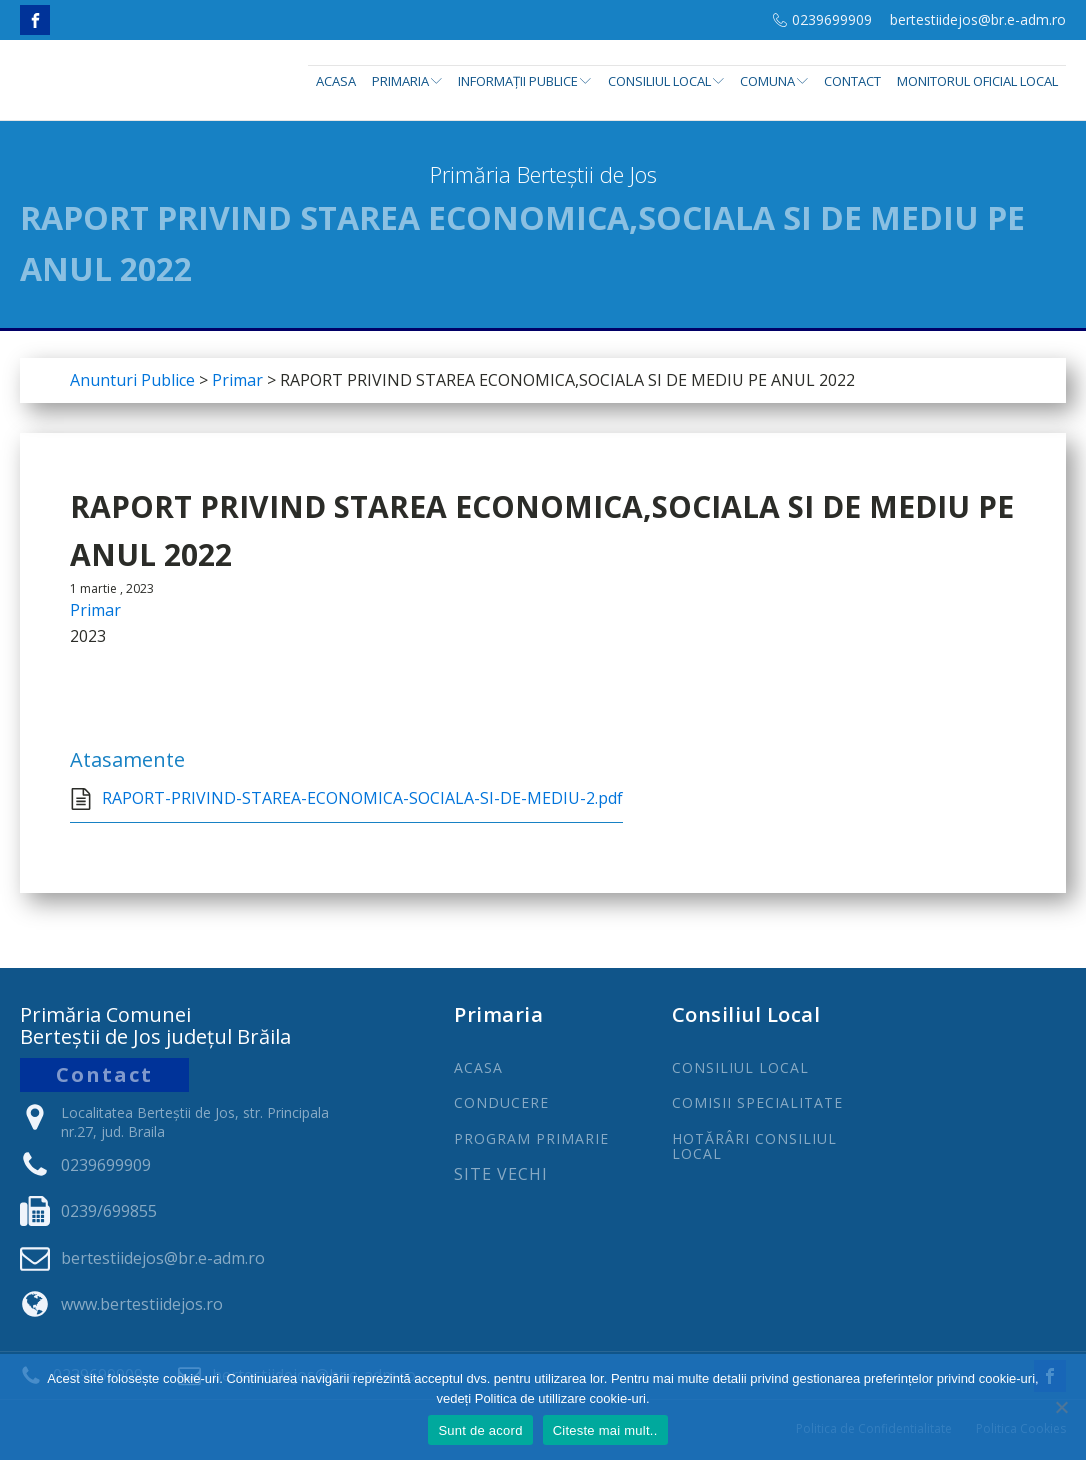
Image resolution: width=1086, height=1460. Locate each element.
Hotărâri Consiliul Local (754, 1146)
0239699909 (832, 19)
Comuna (774, 81)
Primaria (407, 81)
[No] (1061, 1407)
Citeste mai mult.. (605, 1430)
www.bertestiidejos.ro (142, 1304)
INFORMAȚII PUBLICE (524, 81)
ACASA (478, 1067)
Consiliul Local (666, 81)
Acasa (336, 81)
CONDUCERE (501, 1102)
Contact (852, 81)
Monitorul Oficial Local (977, 81)
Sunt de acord (480, 1430)
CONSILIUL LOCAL (740, 1067)
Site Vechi (501, 1175)
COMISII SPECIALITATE (757, 1102)
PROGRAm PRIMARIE (531, 1138)
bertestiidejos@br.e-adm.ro (978, 19)
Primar (95, 610)
